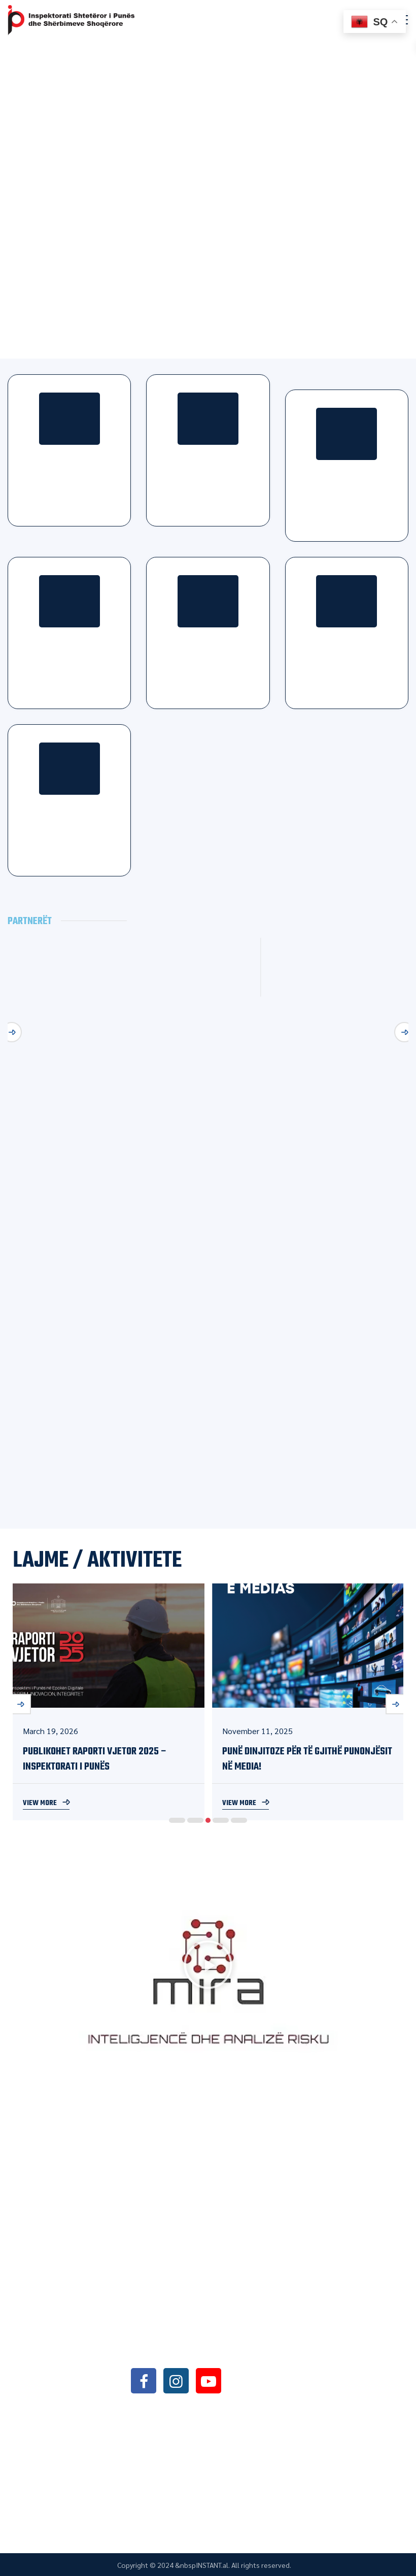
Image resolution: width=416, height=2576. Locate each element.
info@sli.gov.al (193, 2353)
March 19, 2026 (50, 1730)
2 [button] (195, 1820)
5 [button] (239, 1820)
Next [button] (404, 1032)
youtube (208, 2380)
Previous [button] (12, 1032)
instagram (176, 2380)
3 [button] (208, 1820)
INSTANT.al (212, 2564)
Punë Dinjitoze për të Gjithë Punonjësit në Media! (307, 1759)
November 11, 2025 (257, 1730)
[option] (109, 1701)
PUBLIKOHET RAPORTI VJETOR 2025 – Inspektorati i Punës (95, 1759)
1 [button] (177, 1820)
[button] (208, 1966)
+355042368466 (191, 2326)
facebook (143, 2380)
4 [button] (221, 1820)
